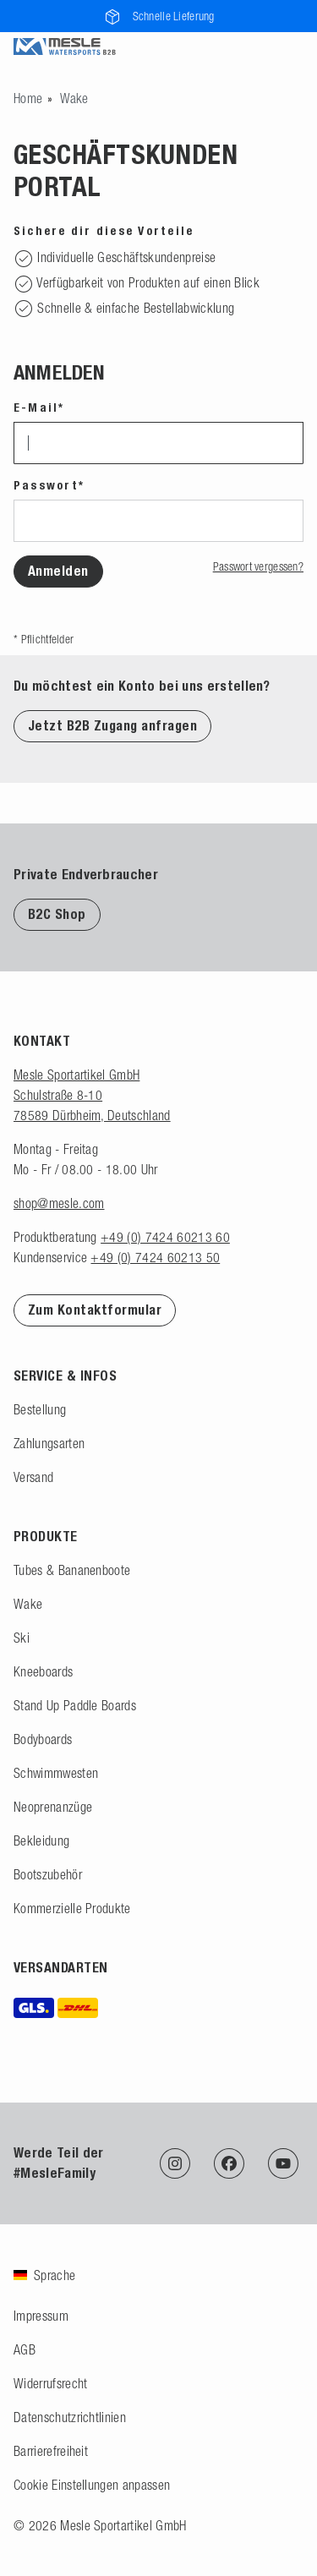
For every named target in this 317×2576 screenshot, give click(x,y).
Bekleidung (41, 1840)
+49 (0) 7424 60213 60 (165, 1236)
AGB (25, 2349)
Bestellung (40, 1409)
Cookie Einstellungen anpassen (92, 2484)
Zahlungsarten (49, 1443)
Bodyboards (43, 1739)
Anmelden (58, 571)
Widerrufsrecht (50, 2383)
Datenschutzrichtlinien (70, 2417)
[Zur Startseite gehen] (28, 98)
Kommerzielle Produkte (72, 1908)
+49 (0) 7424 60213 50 (155, 1257)
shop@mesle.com (59, 1203)
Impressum (41, 2315)
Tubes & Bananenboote (72, 1570)
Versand (33, 1477)
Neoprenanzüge (53, 1806)
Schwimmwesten (56, 1772)
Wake (28, 1603)
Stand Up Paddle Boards (75, 1705)
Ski (22, 1637)
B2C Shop (57, 914)
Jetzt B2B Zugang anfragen (112, 726)
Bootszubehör (48, 1874)
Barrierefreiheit (51, 2450)
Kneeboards (43, 1671)
